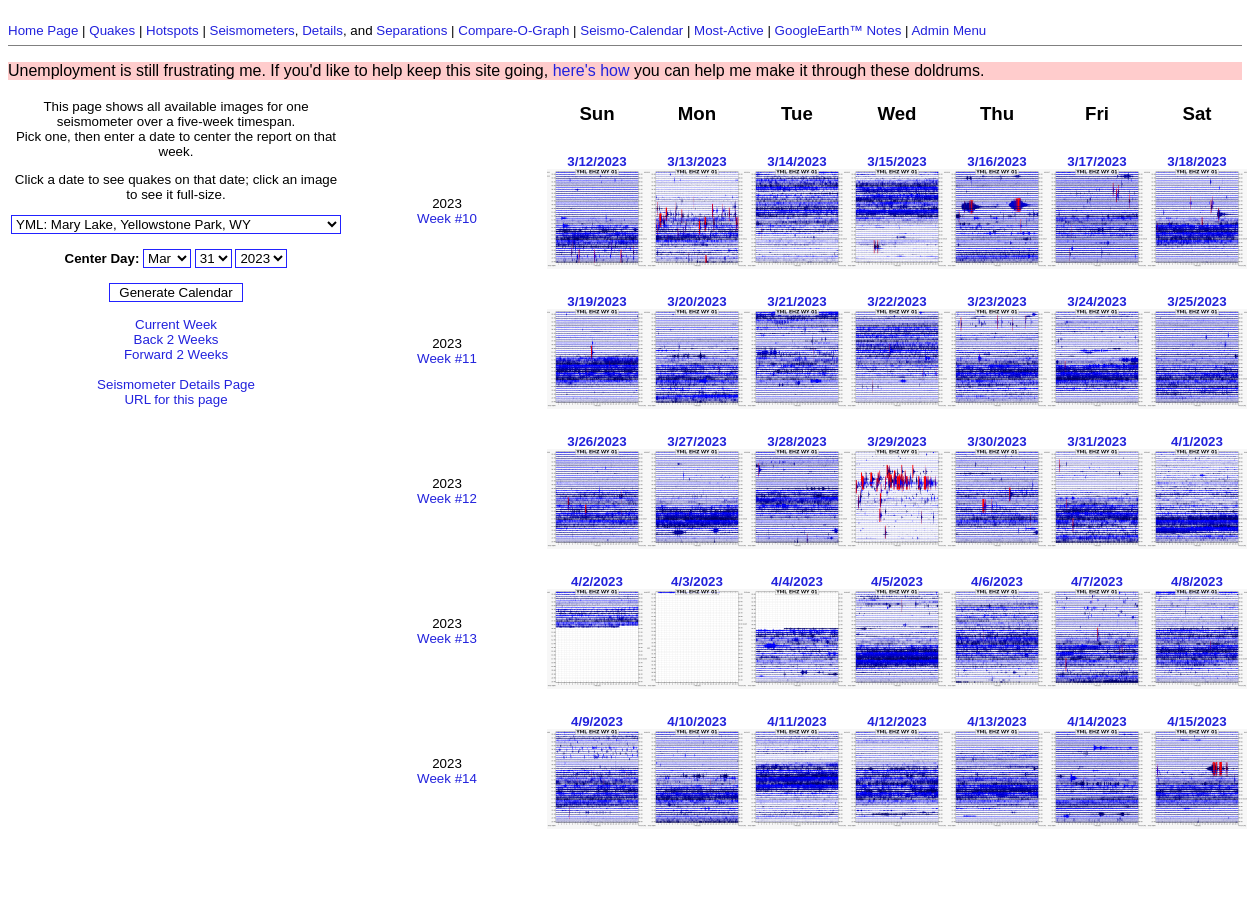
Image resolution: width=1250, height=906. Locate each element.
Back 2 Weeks (176, 339)
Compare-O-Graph (513, 30)
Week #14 (447, 778)
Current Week (176, 324)
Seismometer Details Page (176, 384)
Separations (411, 30)
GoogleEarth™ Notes (838, 30)
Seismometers (252, 30)
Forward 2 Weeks (176, 354)
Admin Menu (948, 30)
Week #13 (447, 638)
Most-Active (729, 30)
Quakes (112, 30)
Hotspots (172, 30)
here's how (591, 70)
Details (322, 30)
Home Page (43, 30)
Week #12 (447, 498)
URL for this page (175, 399)
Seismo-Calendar (631, 30)
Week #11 (447, 358)
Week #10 (447, 218)
